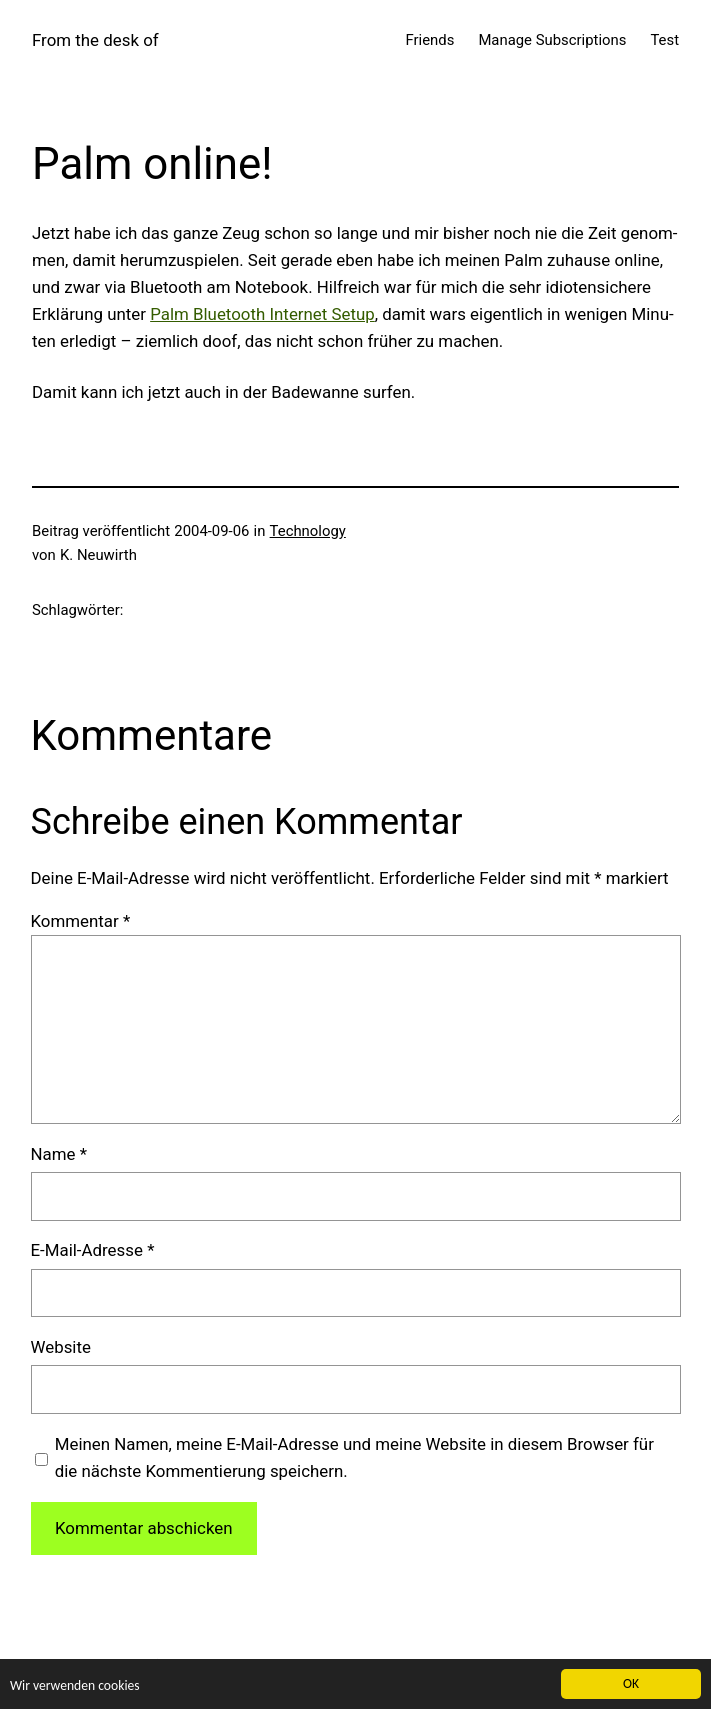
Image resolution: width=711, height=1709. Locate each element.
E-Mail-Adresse (93, 1250)
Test (664, 40)
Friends (430, 40)
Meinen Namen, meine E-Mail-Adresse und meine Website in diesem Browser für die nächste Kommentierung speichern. (354, 1457)
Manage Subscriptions (552, 40)
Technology (308, 531)
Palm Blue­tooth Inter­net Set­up (262, 314)
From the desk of (95, 40)
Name (59, 1154)
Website (61, 1347)
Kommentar (81, 921)
